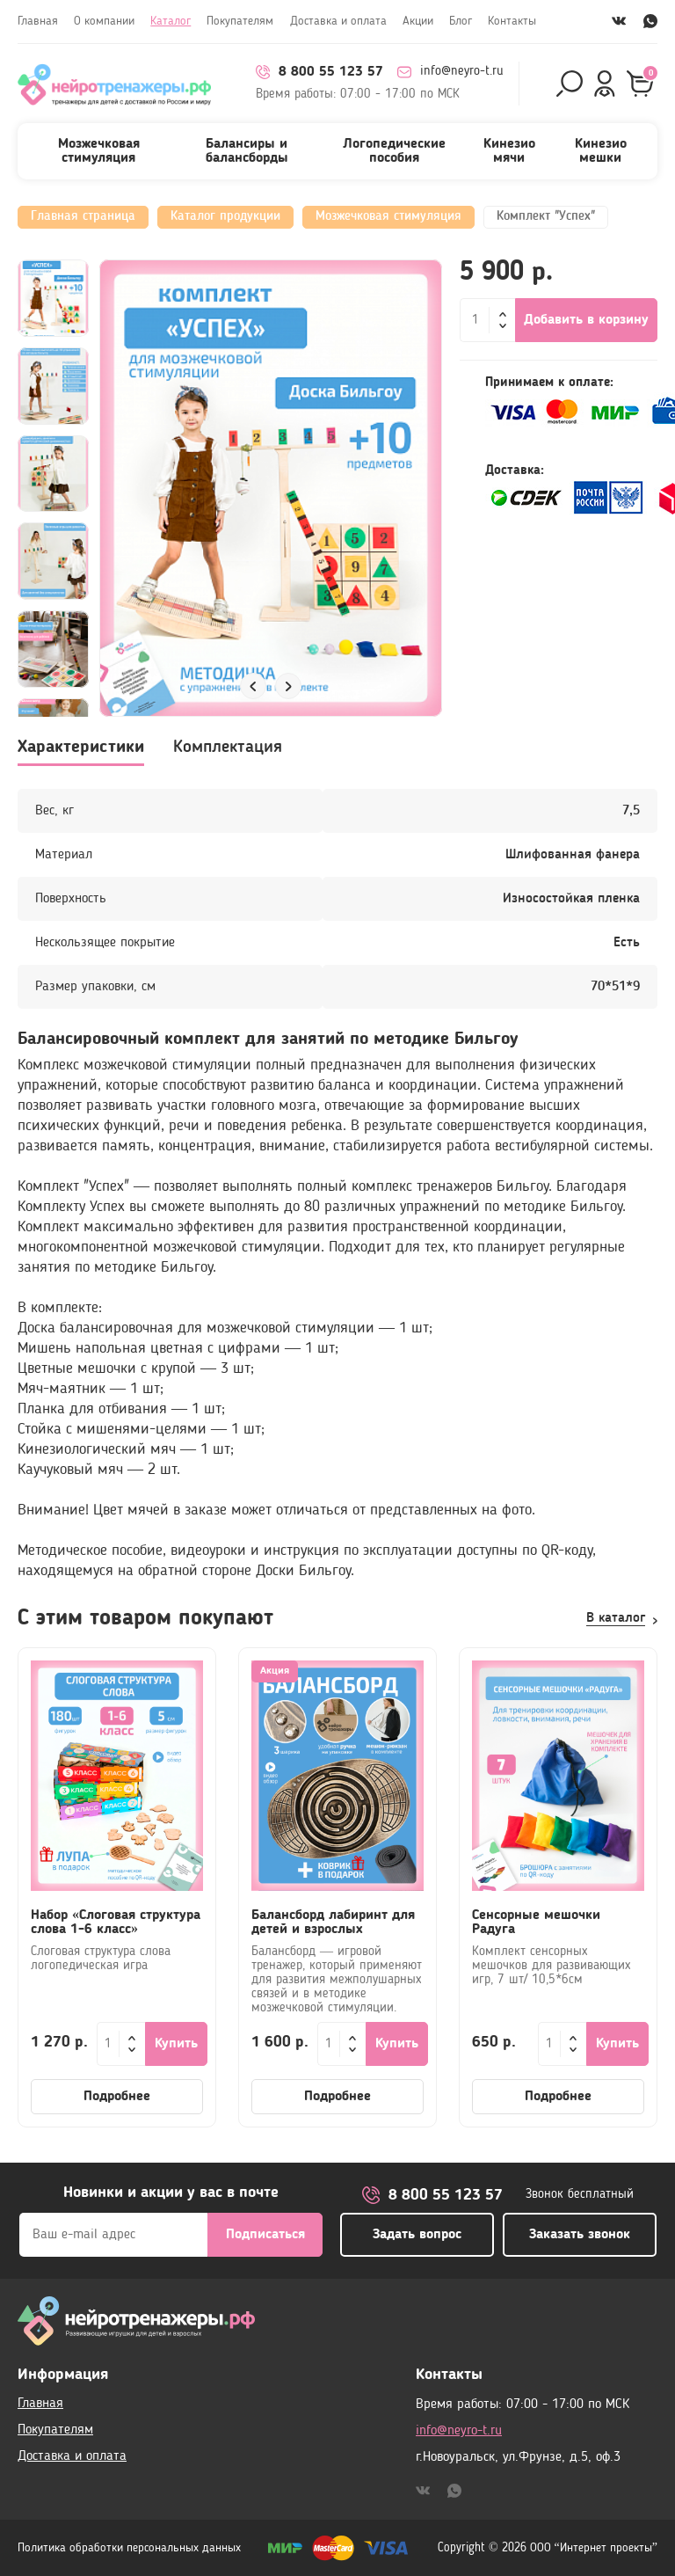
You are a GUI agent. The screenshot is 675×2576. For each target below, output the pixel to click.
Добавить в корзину (586, 320)
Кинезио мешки (601, 151)
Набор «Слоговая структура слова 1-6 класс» (115, 1922)
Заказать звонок (579, 2235)
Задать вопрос (417, 2235)
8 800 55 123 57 (319, 72)
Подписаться (265, 2235)
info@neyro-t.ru (450, 72)
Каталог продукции (225, 216)
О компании (104, 21)
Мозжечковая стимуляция (99, 151)
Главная (38, 21)
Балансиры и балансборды (247, 151)
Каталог (170, 21)
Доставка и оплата (338, 21)
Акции (418, 21)
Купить (176, 2044)
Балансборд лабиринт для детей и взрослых (333, 1922)
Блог (460, 21)
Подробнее (116, 2097)
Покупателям (240, 21)
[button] (253, 686)
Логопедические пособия (394, 151)
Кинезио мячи (509, 151)
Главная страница (83, 216)
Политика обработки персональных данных (129, 2548)
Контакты (512, 21)
